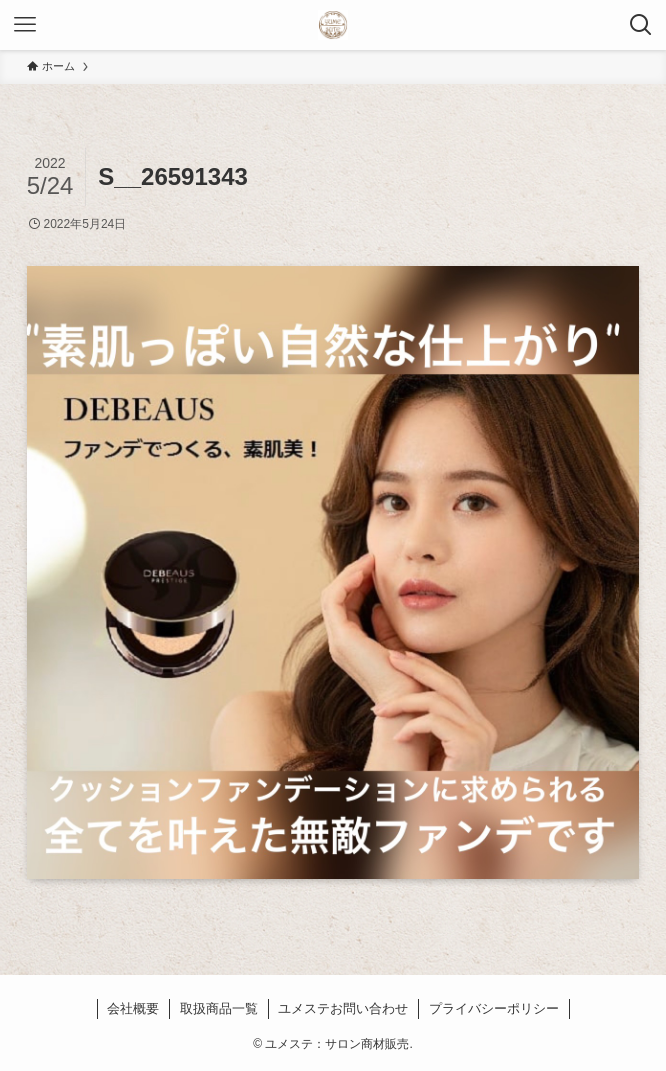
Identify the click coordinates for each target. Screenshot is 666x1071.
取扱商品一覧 (219, 1008)
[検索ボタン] (641, 25)
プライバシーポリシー (494, 1008)
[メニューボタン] (25, 25)
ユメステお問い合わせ (343, 1008)
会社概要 (133, 1008)
